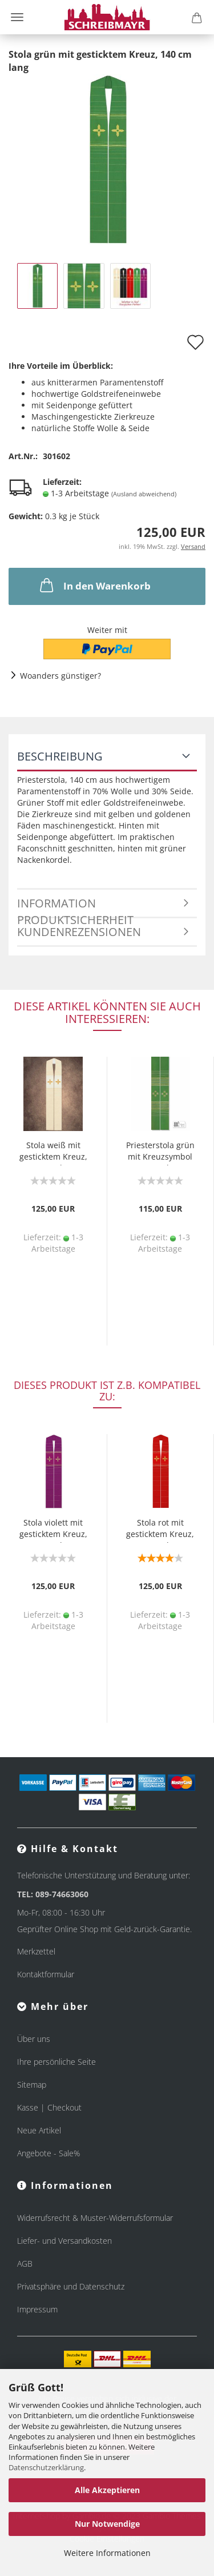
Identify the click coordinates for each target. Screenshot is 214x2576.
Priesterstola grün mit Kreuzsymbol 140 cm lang (160, 1152)
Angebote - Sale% (48, 2153)
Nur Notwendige (107, 2523)
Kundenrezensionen (79, 931)
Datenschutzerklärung (46, 2467)
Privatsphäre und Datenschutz (70, 2286)
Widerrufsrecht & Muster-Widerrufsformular (95, 2217)
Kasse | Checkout (49, 2107)
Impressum (37, 2309)
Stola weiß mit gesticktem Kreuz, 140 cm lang (53, 1152)
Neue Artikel (39, 2130)
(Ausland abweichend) (143, 493)
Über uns (33, 2038)
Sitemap (31, 2084)
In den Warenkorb (94, 585)
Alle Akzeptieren (107, 2490)
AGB (25, 2263)
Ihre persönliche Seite (56, 2061)
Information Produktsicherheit (75, 906)
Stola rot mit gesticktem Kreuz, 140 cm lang (160, 1530)
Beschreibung (60, 756)
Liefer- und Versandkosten (64, 2240)
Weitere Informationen (107, 2552)
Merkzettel (36, 1951)
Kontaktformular (45, 1974)
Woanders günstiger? (60, 675)
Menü (17, 17)
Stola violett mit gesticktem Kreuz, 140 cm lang (53, 1530)
